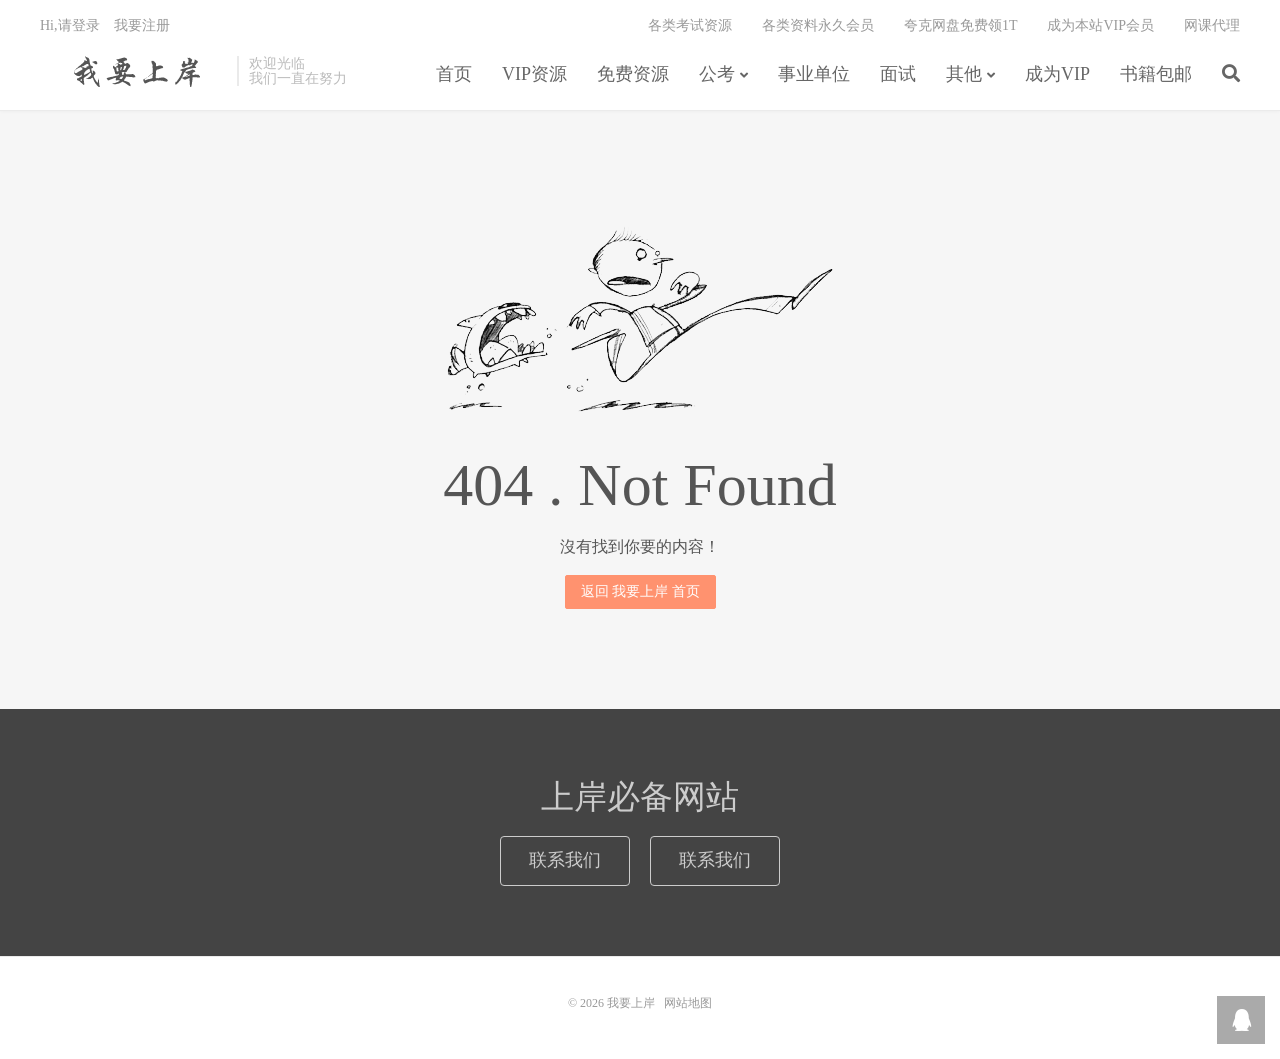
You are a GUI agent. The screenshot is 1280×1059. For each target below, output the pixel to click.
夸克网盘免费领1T (961, 25)
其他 (964, 74)
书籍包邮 (1156, 74)
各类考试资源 (690, 25)
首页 (454, 74)
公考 (717, 74)
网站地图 (688, 1003)
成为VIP (1057, 74)
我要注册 (142, 25)
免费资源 (633, 74)
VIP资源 (534, 74)
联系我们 (565, 860)
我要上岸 (133, 71)
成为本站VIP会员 (1100, 25)
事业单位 (814, 74)
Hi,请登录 (70, 25)
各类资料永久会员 (818, 25)
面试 (898, 74)
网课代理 (1212, 25)
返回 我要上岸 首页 (640, 591)
